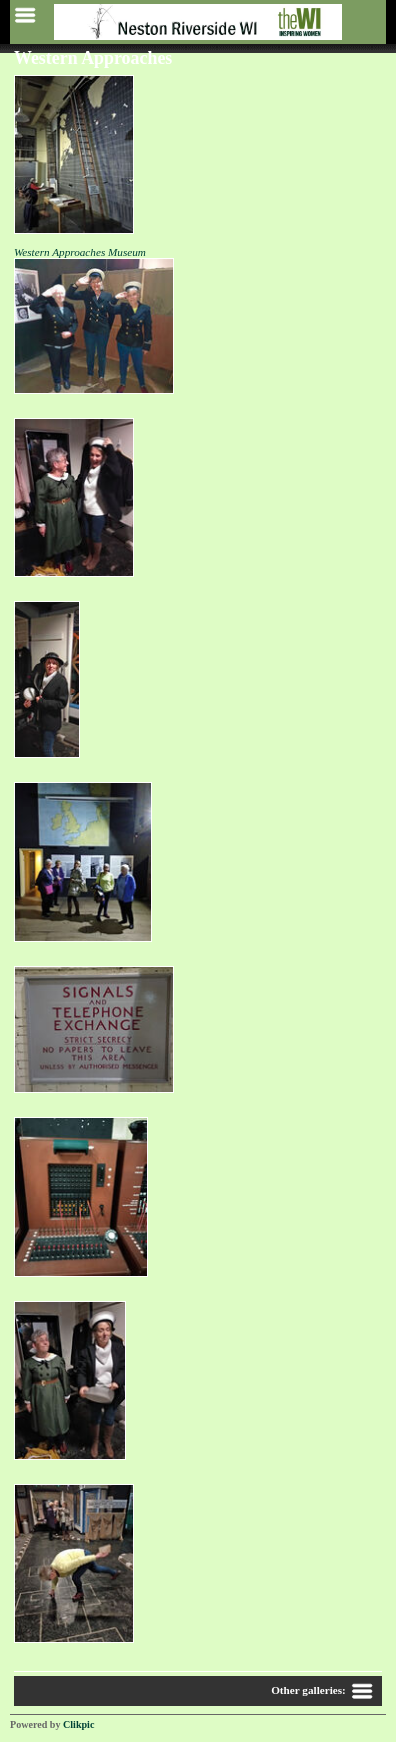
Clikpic (78, 1724)
